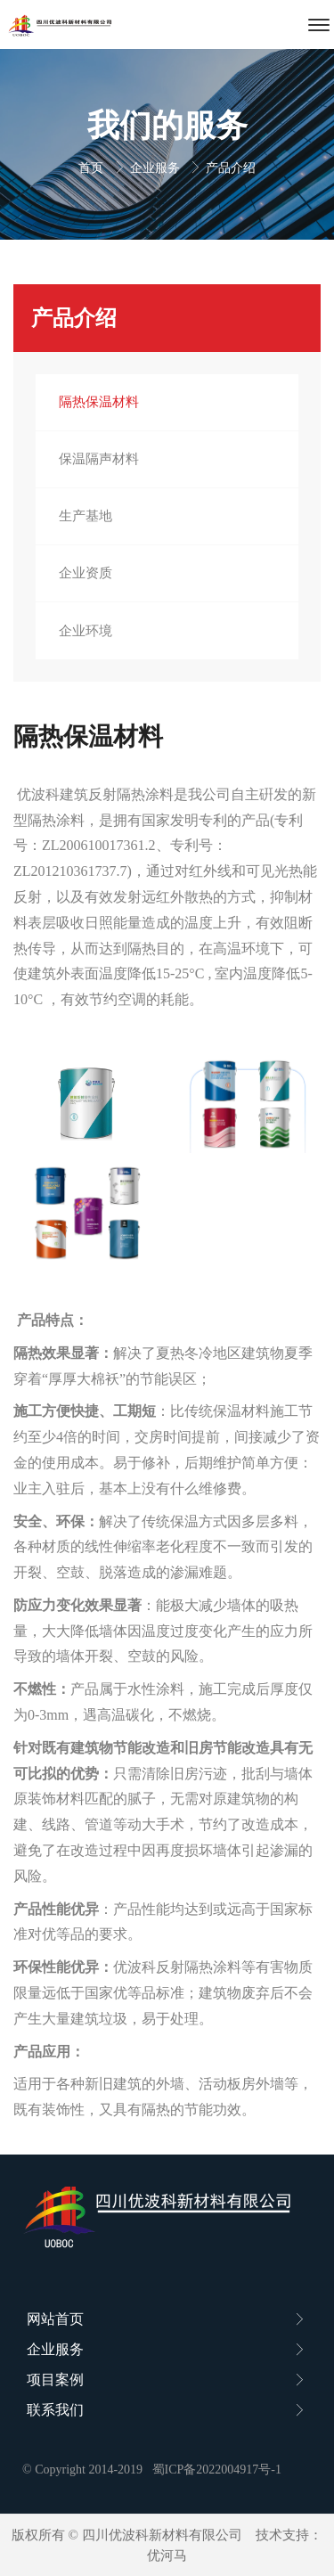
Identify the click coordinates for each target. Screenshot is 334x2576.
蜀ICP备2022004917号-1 (216, 2469)
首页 (92, 168)
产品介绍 (231, 168)
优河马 (167, 2555)
